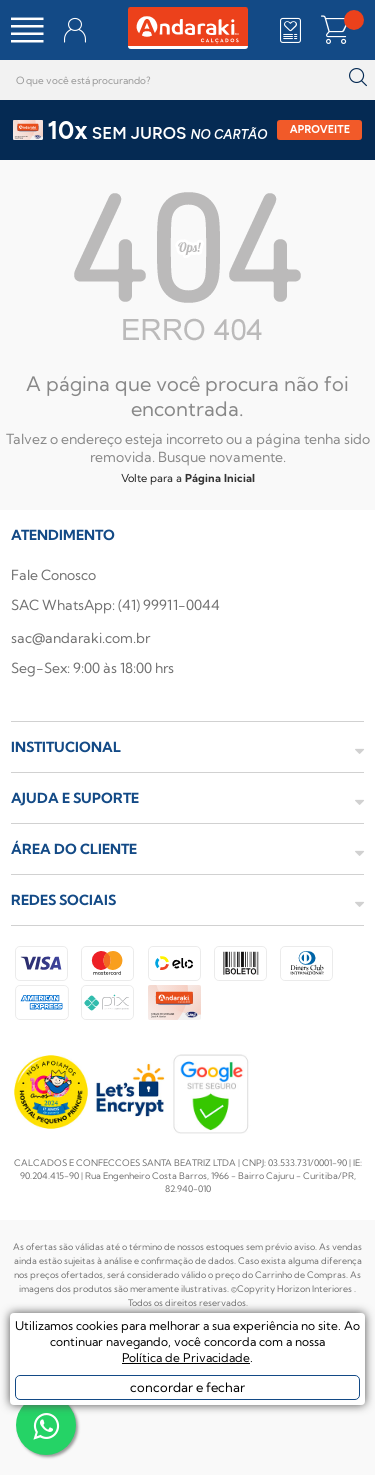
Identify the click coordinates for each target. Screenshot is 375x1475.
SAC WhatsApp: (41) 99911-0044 (115, 605)
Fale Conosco (53, 575)
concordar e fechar (187, 1387)
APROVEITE (320, 129)
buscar (357, 77)
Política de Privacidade (186, 1357)
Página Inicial (220, 478)
